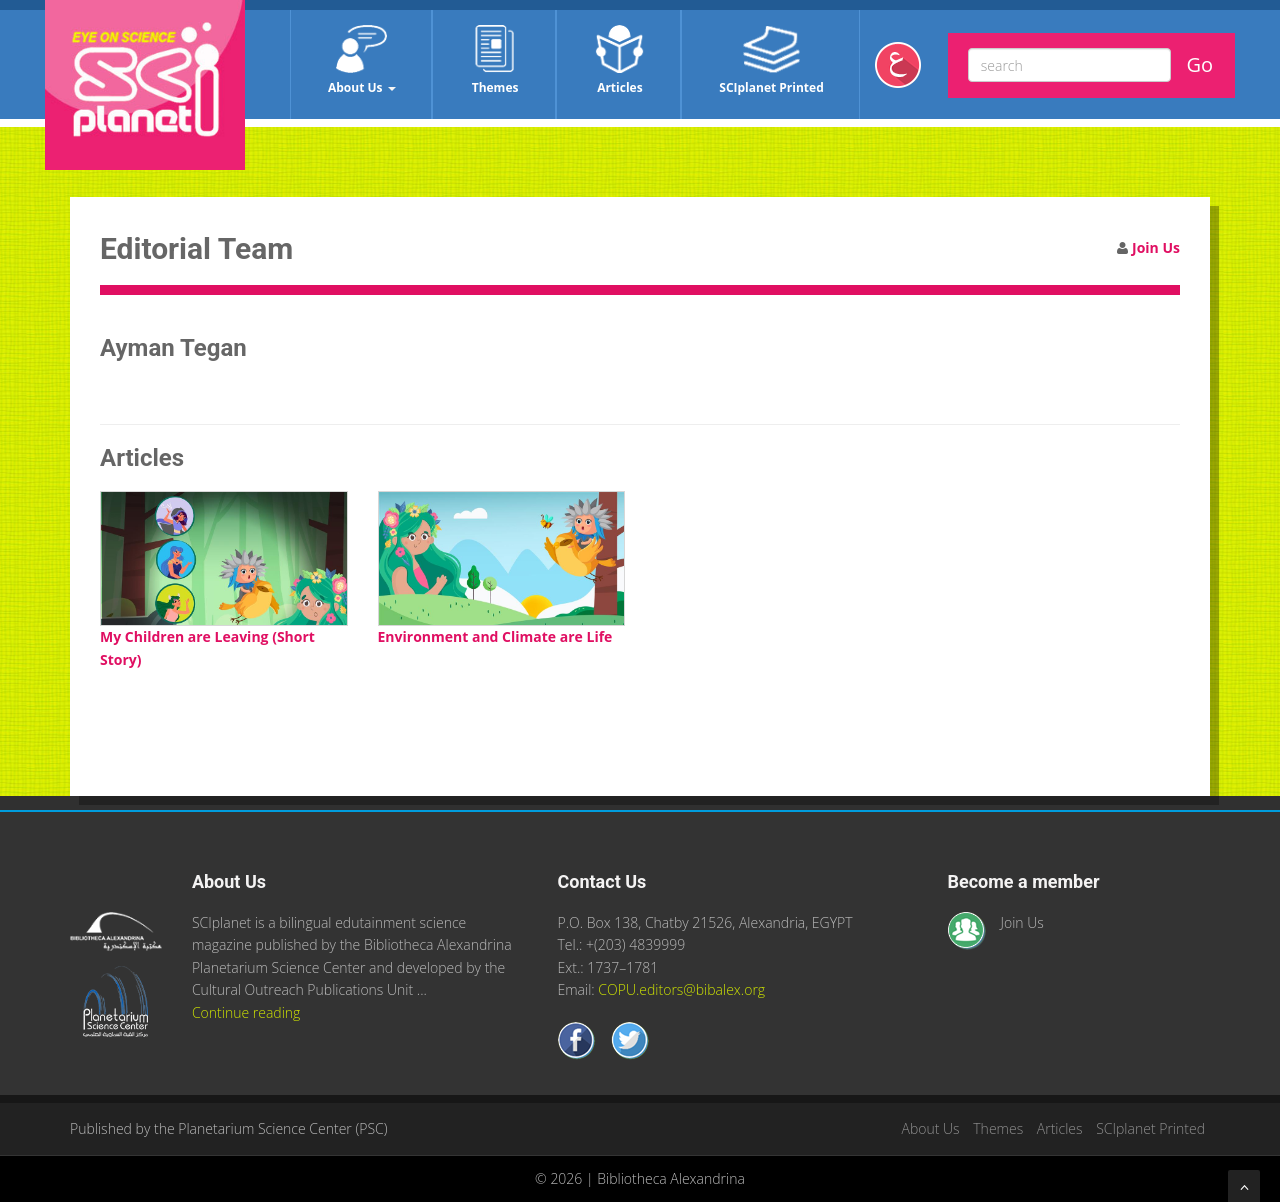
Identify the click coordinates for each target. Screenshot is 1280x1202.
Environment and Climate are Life (495, 636)
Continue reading (246, 1012)
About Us (362, 60)
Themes (495, 60)
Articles (619, 60)
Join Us (1156, 247)
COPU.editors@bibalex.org (681, 989)
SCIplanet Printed (771, 60)
